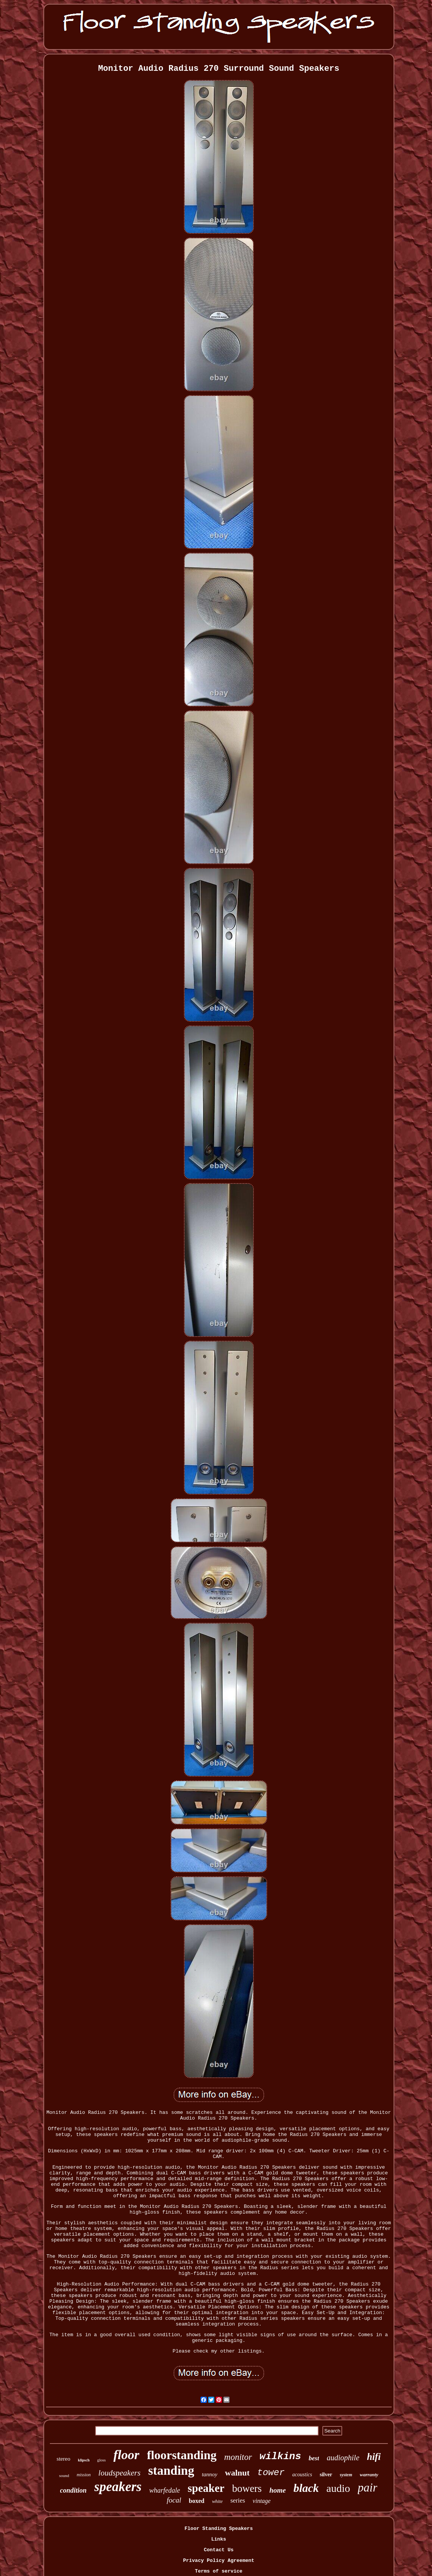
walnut (237, 2472)
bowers (247, 2488)
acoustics (302, 2474)
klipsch (84, 2460)
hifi (374, 2457)
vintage (262, 2501)
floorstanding (182, 2455)
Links (218, 2539)
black (306, 2488)
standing (171, 2470)
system (346, 2474)
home (277, 2490)
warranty (369, 2474)
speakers (118, 2486)
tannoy (209, 2474)
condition (73, 2490)
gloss (101, 2460)
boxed (196, 2501)
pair (368, 2487)
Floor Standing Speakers (219, 2528)
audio (338, 2488)
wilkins (280, 2456)
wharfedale (164, 2490)
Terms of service (218, 2571)
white (217, 2501)
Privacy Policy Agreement (218, 2560)
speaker (206, 2488)
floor (126, 2455)
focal (174, 2500)
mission (84, 2474)
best (314, 2458)
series (237, 2500)
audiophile (343, 2457)
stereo (63, 2459)
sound (64, 2475)
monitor (238, 2457)
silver (326, 2474)
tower (271, 2473)
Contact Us (218, 2550)
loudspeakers (119, 2472)
